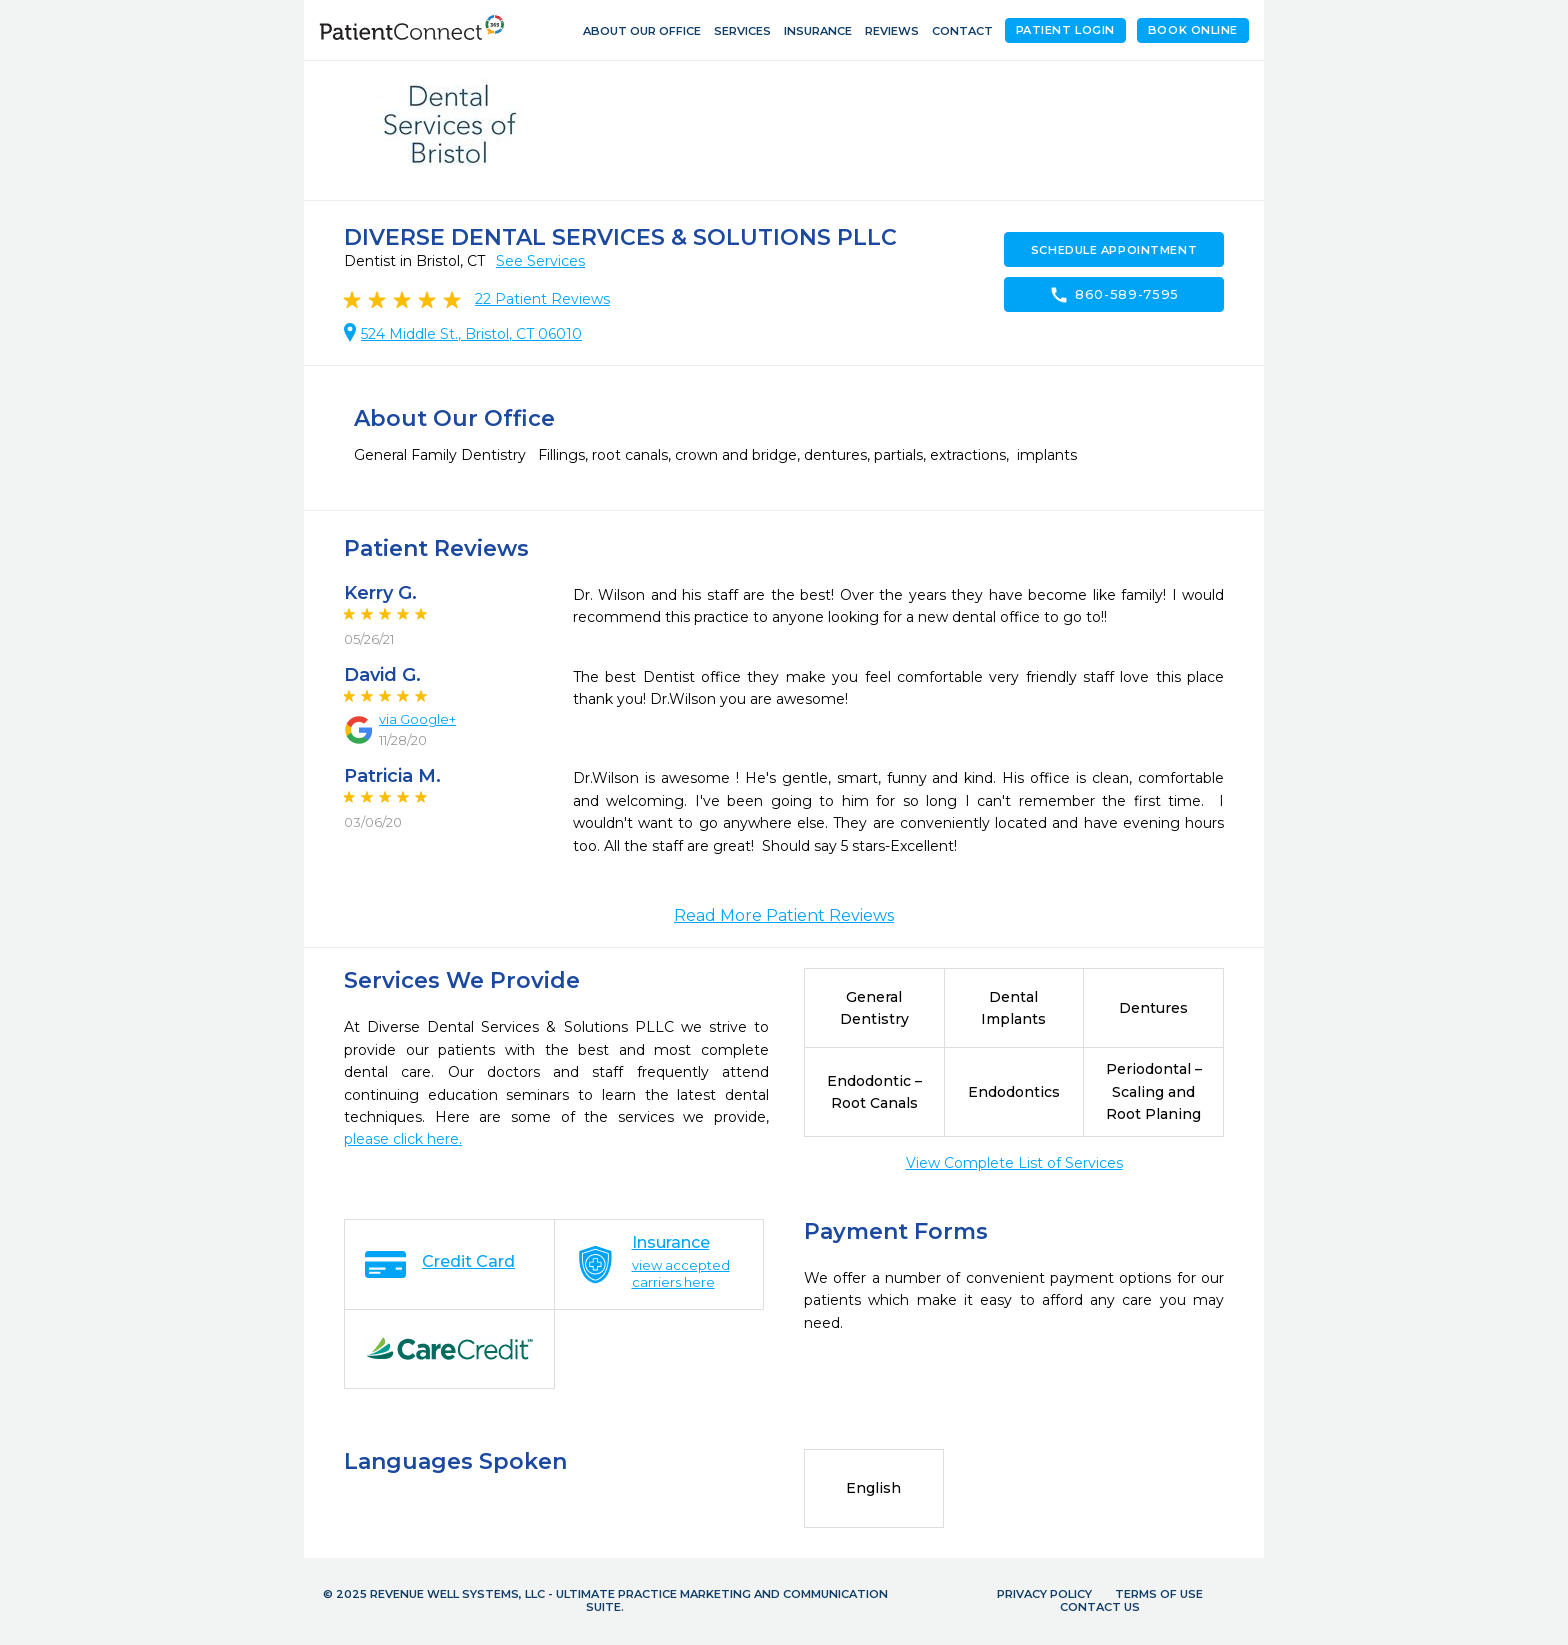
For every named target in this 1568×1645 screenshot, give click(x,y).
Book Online (1193, 30)
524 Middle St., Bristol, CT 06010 (471, 334)
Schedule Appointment (1114, 250)
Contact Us (1100, 1607)
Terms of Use (1159, 1594)
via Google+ (417, 719)
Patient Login (1065, 30)
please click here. (403, 1139)
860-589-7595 (1114, 295)
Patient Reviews (542, 299)
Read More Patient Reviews (784, 915)
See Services (540, 261)
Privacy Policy (1044, 1594)
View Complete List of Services (1014, 1163)
